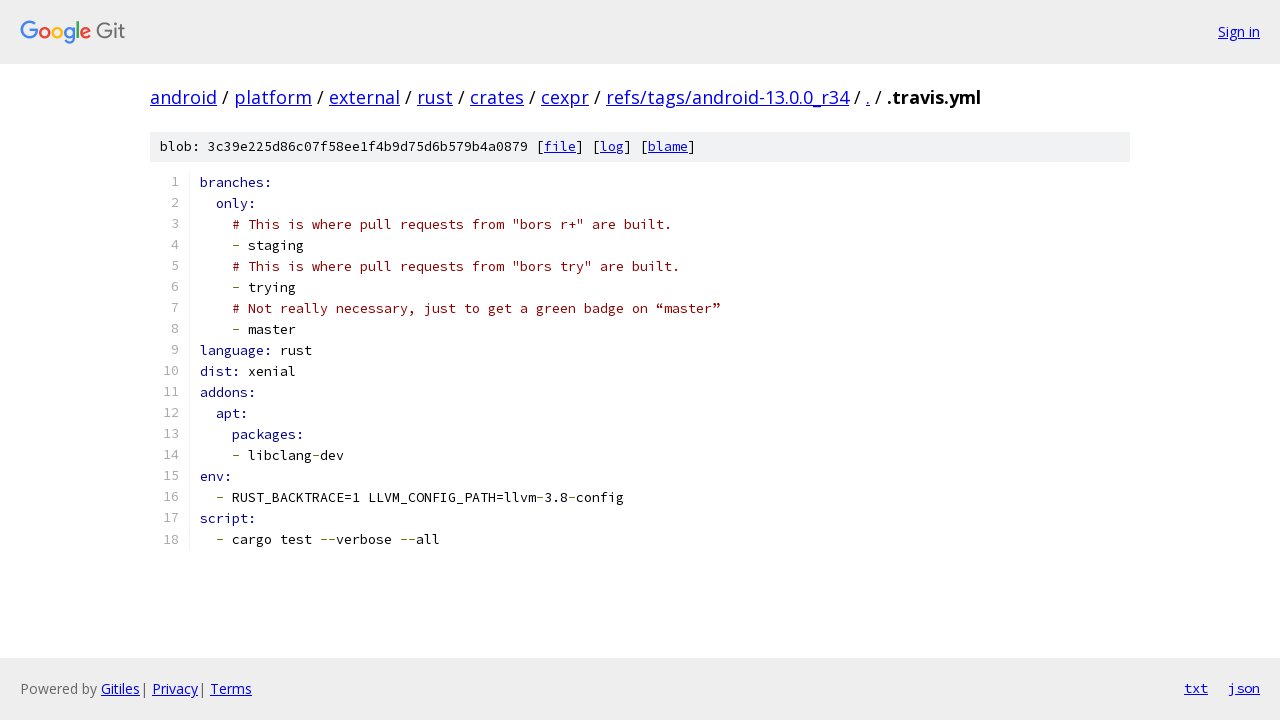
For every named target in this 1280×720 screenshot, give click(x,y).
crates (497, 97)
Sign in (1239, 31)
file (560, 146)
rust (435, 97)
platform (273, 97)
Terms (231, 688)
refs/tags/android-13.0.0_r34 (727, 97)
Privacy (175, 688)
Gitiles (120, 688)
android (183, 97)
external (364, 97)
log (612, 146)
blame (668, 146)
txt (1196, 688)
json (1244, 688)
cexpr (565, 97)
